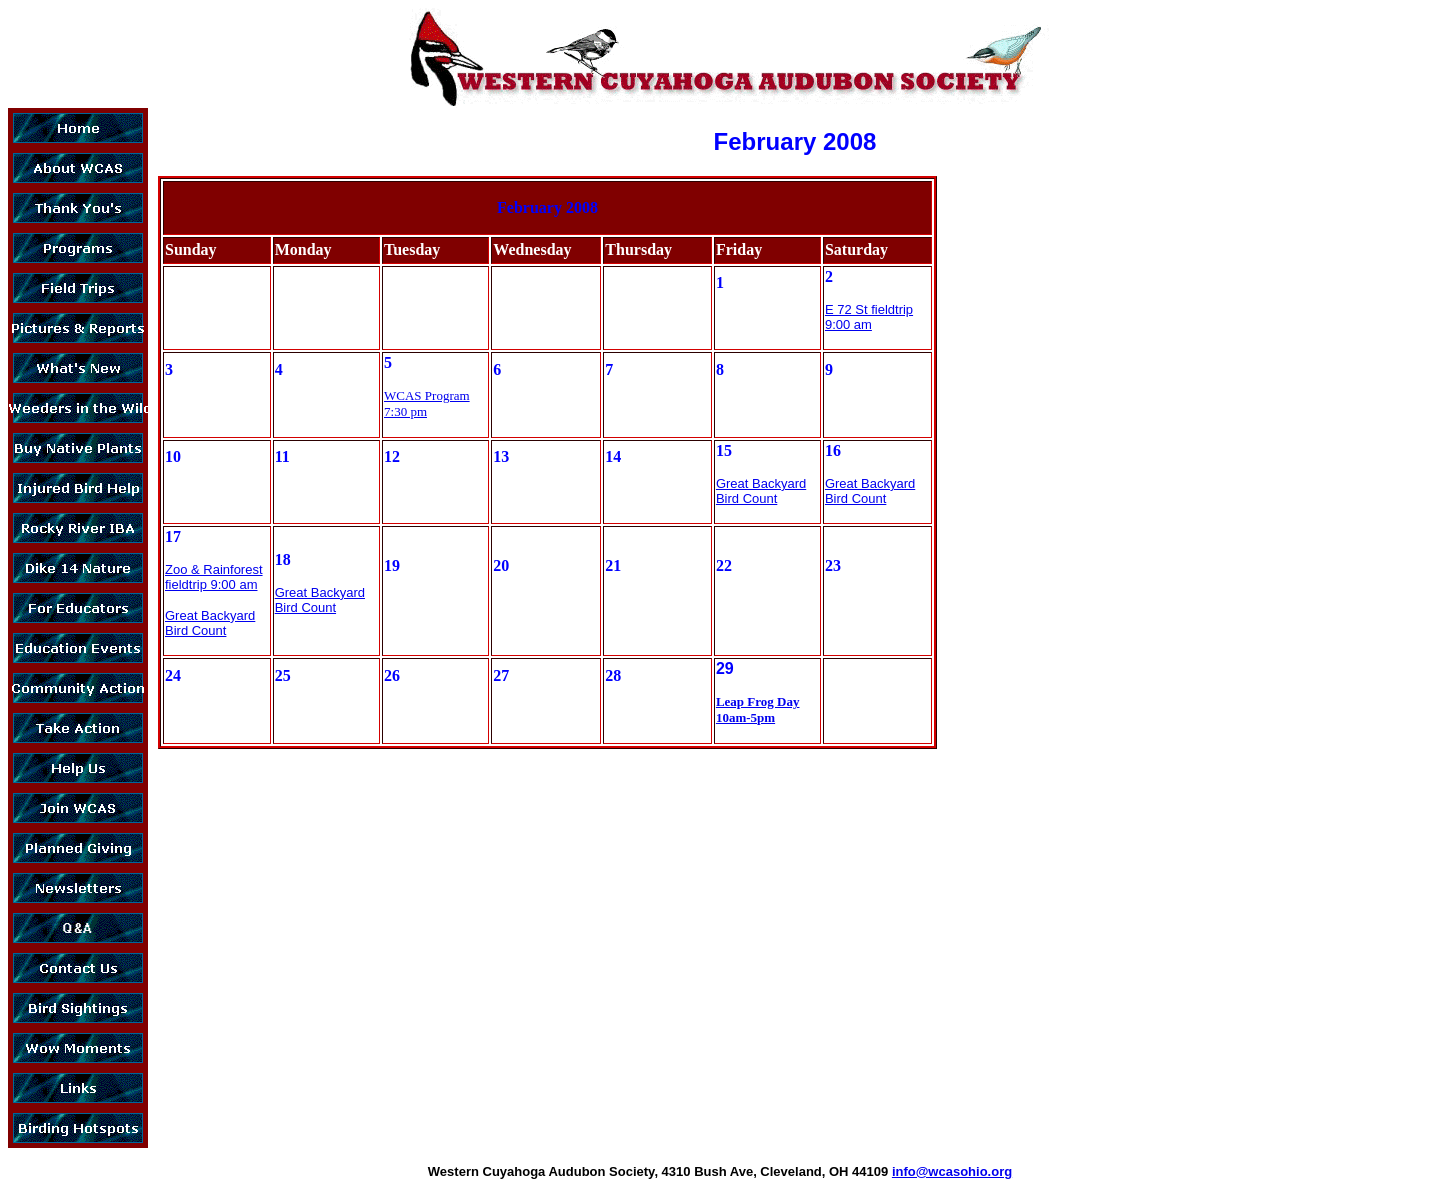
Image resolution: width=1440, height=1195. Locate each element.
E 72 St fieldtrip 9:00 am (869, 317)
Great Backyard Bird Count (761, 491)
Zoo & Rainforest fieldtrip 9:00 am (214, 577)
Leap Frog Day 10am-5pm (758, 709)
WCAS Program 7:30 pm (427, 403)
